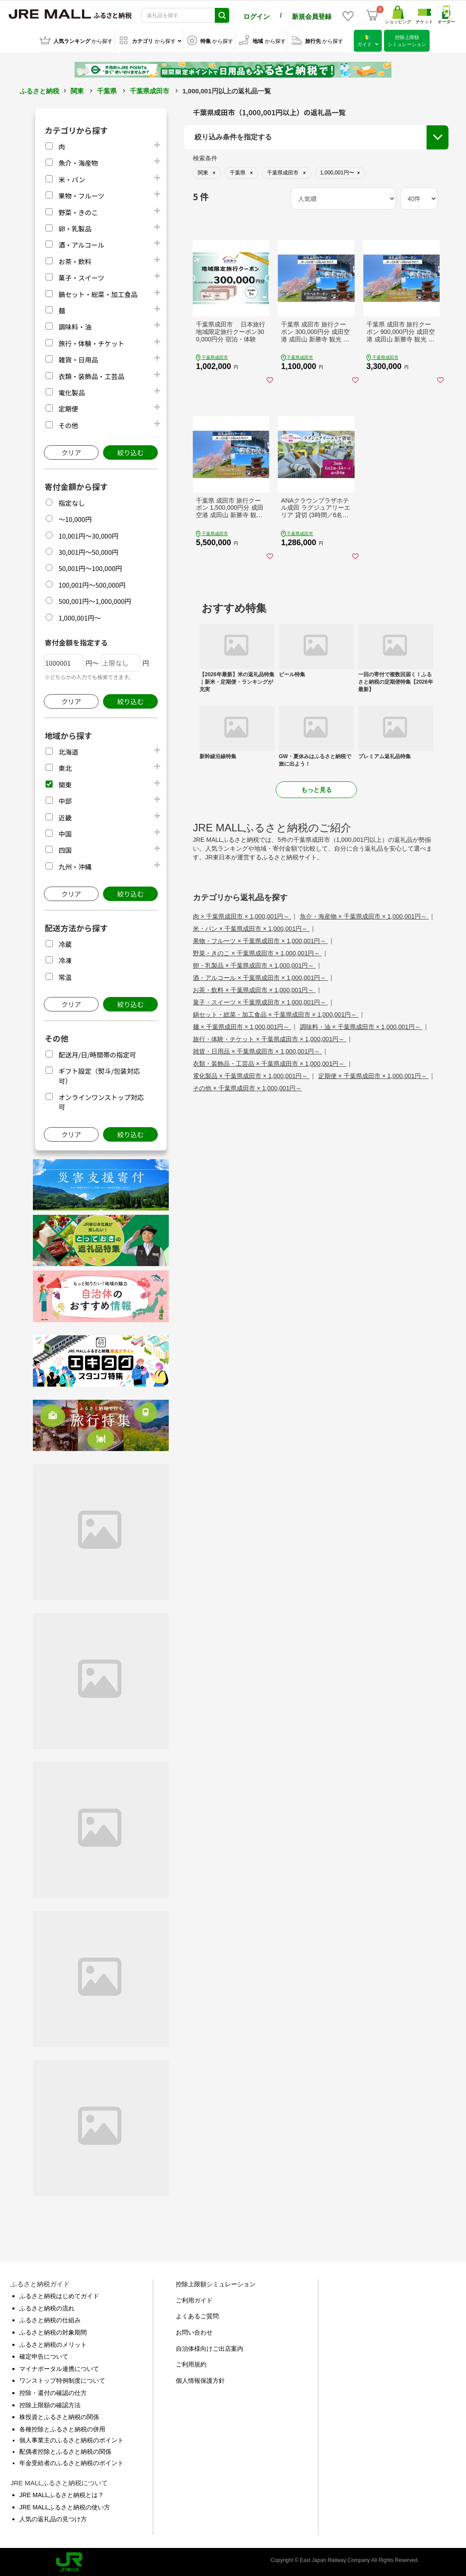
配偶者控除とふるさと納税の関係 (65, 2450)
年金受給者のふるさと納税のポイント (71, 2461)
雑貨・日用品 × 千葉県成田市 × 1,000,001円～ (257, 1050)
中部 (64, 799)
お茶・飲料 (74, 260)
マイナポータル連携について (59, 2367)
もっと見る (316, 788)
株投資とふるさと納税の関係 (59, 2415)
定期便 (68, 407)
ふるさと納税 (39, 89)
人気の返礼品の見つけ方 (53, 2517)
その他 (68, 424)
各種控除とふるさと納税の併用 (62, 2427)
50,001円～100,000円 (90, 566)
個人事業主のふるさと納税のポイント (71, 2438)
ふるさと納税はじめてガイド (59, 2294)
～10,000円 (75, 517)
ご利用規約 (191, 2363)
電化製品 (71, 391)
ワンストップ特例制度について (62, 2379)
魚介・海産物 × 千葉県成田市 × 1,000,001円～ (364, 915)
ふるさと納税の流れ (47, 2306)
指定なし (71, 501)
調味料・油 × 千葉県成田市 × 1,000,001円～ (361, 1025)
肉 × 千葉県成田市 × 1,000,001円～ (242, 915)
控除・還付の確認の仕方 (53, 2391)
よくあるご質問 (197, 2314)
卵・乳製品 (74, 227)
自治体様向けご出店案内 (209, 2347)
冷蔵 (64, 942)
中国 (64, 832)
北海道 (68, 750)
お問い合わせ (194, 2331)
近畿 (64, 815)
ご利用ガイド (194, 2299)
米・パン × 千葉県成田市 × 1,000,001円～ (251, 927)
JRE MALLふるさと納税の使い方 (64, 2505)
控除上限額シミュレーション (216, 2282)
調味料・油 (74, 325)
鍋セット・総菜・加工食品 (97, 292)
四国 (64, 848)
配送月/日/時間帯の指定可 (97, 1053)
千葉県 (107, 89)
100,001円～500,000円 (91, 583)
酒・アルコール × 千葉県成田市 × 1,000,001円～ (260, 976)
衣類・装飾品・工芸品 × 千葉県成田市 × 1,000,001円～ (269, 1062)
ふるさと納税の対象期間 (53, 2331)
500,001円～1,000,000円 (94, 599)
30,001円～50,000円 (88, 550)
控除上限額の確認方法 (50, 2403)
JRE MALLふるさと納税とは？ (61, 2493)
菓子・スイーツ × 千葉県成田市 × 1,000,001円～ (260, 1000)
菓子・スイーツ (81, 276)
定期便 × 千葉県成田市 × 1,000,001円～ (373, 1074)
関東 (77, 89)
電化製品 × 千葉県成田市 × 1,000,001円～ (251, 1074)
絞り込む (130, 451)
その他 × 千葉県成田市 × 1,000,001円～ (247, 1086)
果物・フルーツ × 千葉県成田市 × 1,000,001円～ (260, 939)
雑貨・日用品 (78, 358)
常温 (64, 975)
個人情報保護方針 (200, 2379)
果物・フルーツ (81, 194)
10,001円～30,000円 (88, 534)
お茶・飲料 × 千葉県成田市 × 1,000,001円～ (254, 988)
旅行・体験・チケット (91, 342)
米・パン (71, 178)
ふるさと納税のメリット (53, 2343)
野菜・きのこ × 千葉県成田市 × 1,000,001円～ (257, 951)
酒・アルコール (81, 243)
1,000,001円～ (79, 616)
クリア (71, 451)
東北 (64, 766)
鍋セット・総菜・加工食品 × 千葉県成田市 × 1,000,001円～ (276, 1013)
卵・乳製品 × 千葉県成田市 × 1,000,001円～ (254, 964)
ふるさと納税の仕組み (50, 2318)
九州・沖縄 (74, 865)
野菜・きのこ (78, 211)
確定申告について (43, 2355)
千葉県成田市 (149, 89)
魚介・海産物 (78, 161)
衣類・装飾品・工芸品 (91, 374)
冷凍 (64, 959)
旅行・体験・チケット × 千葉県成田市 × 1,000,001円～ (269, 1037)
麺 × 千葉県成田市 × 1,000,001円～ (242, 1025)
